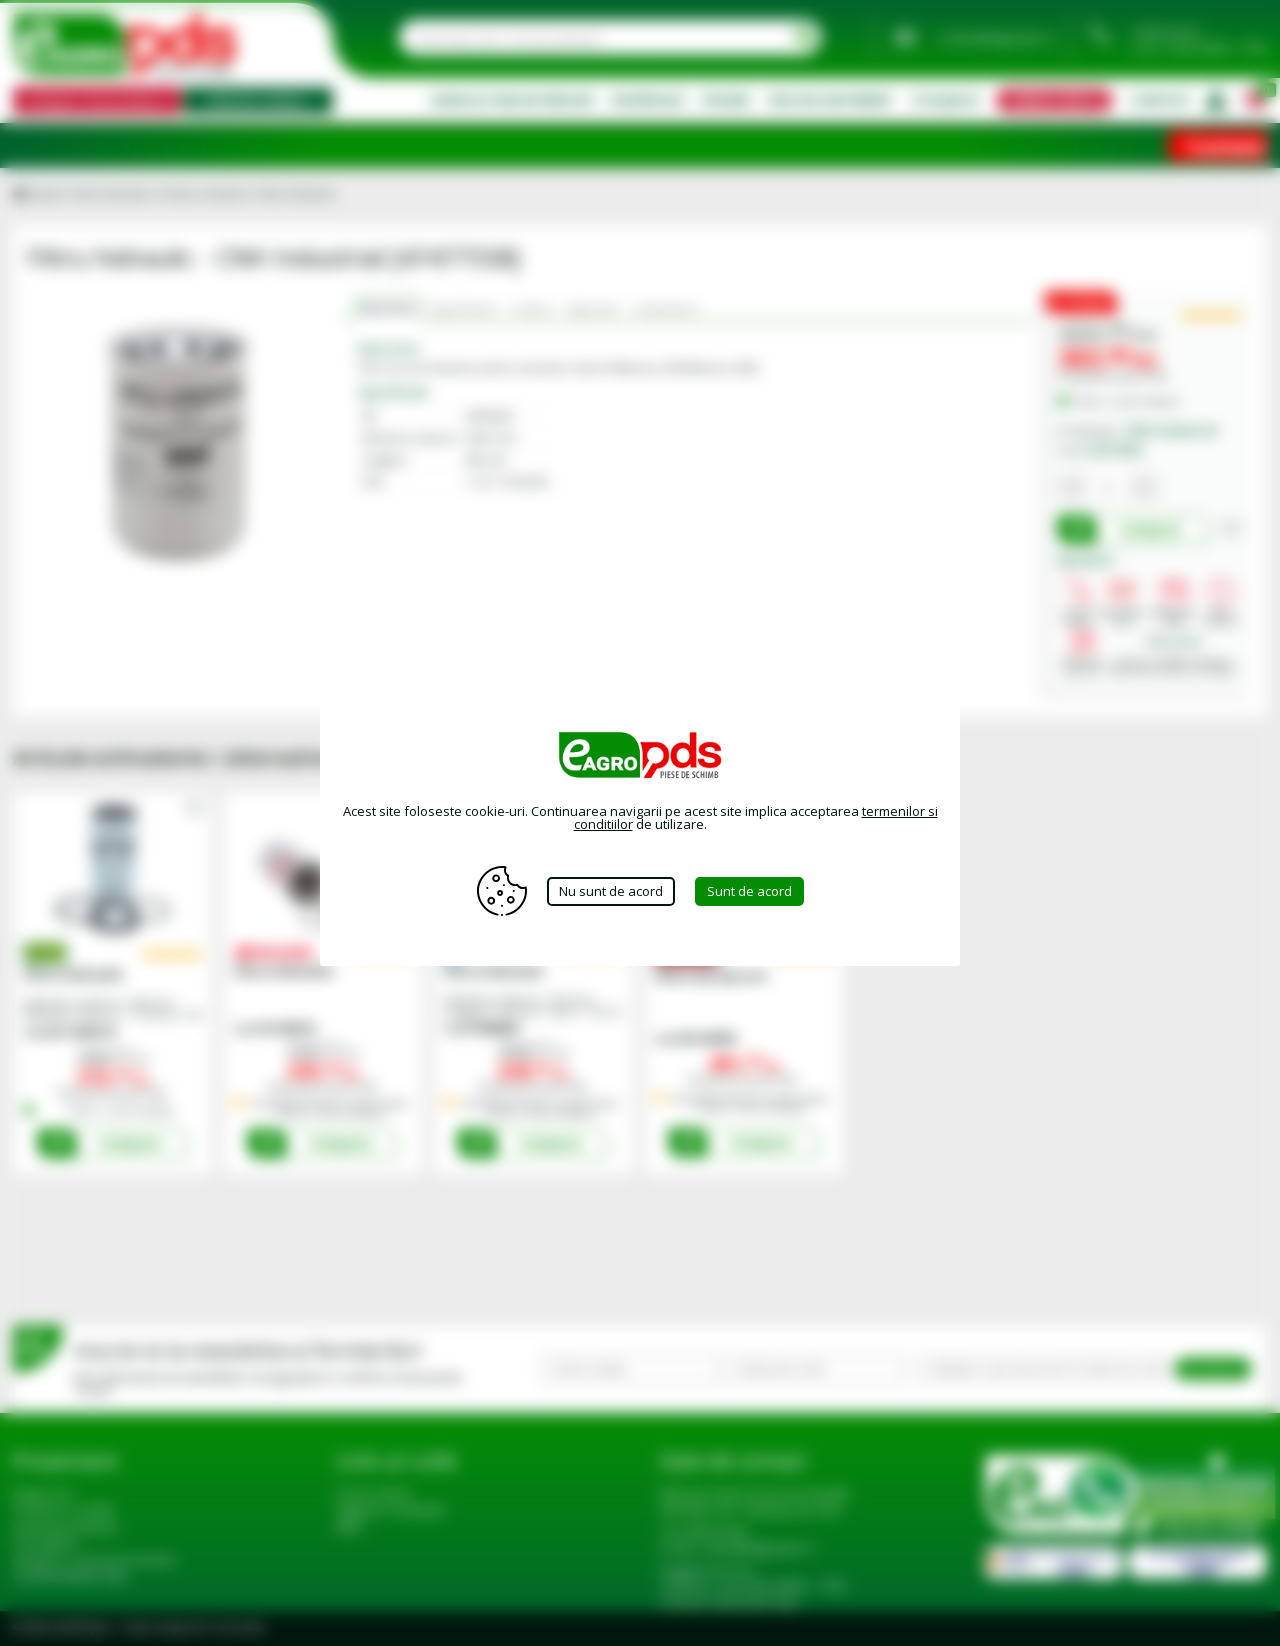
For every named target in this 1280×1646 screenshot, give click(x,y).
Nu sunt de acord (611, 891)
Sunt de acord (749, 891)
